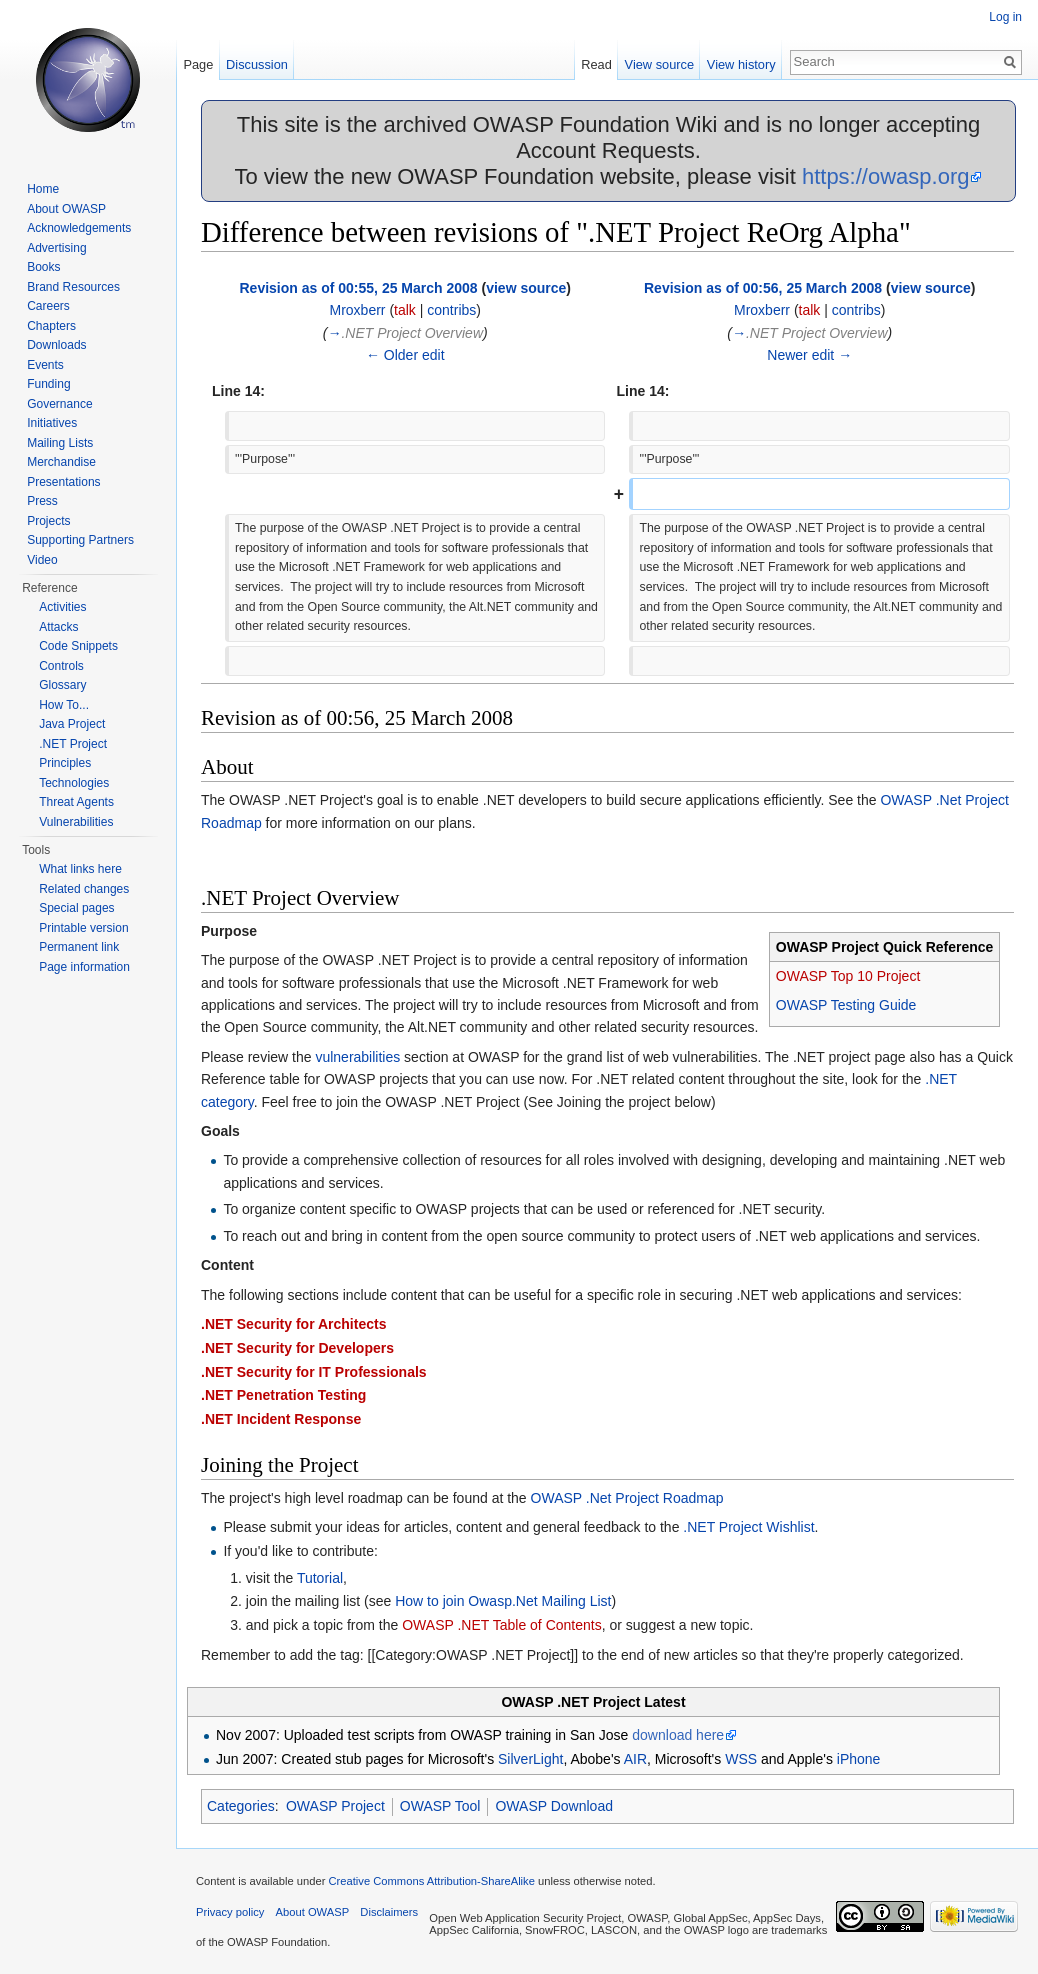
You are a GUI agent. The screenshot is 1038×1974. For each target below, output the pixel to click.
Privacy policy (230, 1912)
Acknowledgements (79, 228)
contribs (451, 310)
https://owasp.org (886, 176)
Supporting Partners (80, 540)
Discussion (257, 64)
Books (43, 267)
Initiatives (52, 423)
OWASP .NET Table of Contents (501, 1625)
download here (678, 1735)
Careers (48, 306)
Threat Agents (76, 802)
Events (45, 365)
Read (596, 64)
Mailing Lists (60, 443)
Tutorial (320, 1578)
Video (42, 560)
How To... (64, 705)
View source (659, 64)
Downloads (56, 345)
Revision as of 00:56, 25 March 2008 (763, 288)
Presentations (63, 482)
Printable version (83, 928)
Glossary (62, 685)
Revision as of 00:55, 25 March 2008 (358, 288)
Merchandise (61, 462)
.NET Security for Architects (293, 1324)
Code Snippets (78, 646)
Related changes (84, 889)
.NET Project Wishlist (748, 1527)
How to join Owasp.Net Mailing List (503, 1601)
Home (43, 189)
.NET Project (73, 744)
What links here (80, 869)
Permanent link (79, 947)
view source (526, 288)
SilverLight (530, 1759)
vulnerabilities (357, 1057)
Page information (84, 967)
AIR (635, 1759)
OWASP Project (335, 1806)
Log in (1005, 17)
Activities (62, 607)
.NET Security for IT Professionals (314, 1372)
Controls (61, 666)
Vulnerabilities (76, 822)
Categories (241, 1806)
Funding (48, 384)
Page (198, 64)
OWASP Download (554, 1806)
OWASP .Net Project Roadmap (627, 1498)
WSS (741, 1759)
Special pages (76, 908)
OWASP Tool (440, 1806)
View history (741, 64)
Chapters (51, 326)
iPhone (859, 1759)
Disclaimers (389, 1912)
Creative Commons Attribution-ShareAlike (431, 1881)
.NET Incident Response (281, 1419)
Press (42, 501)
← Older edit (405, 355)
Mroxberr (357, 310)
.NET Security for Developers (297, 1348)
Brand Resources (73, 287)
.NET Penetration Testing (283, 1395)
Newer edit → (809, 355)
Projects (48, 521)
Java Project (72, 724)
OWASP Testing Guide (846, 1005)
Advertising (56, 248)
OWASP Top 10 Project (848, 976)
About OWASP (66, 209)
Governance (59, 404)
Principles (65, 763)
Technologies (74, 783)
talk (405, 310)
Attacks (58, 627)
